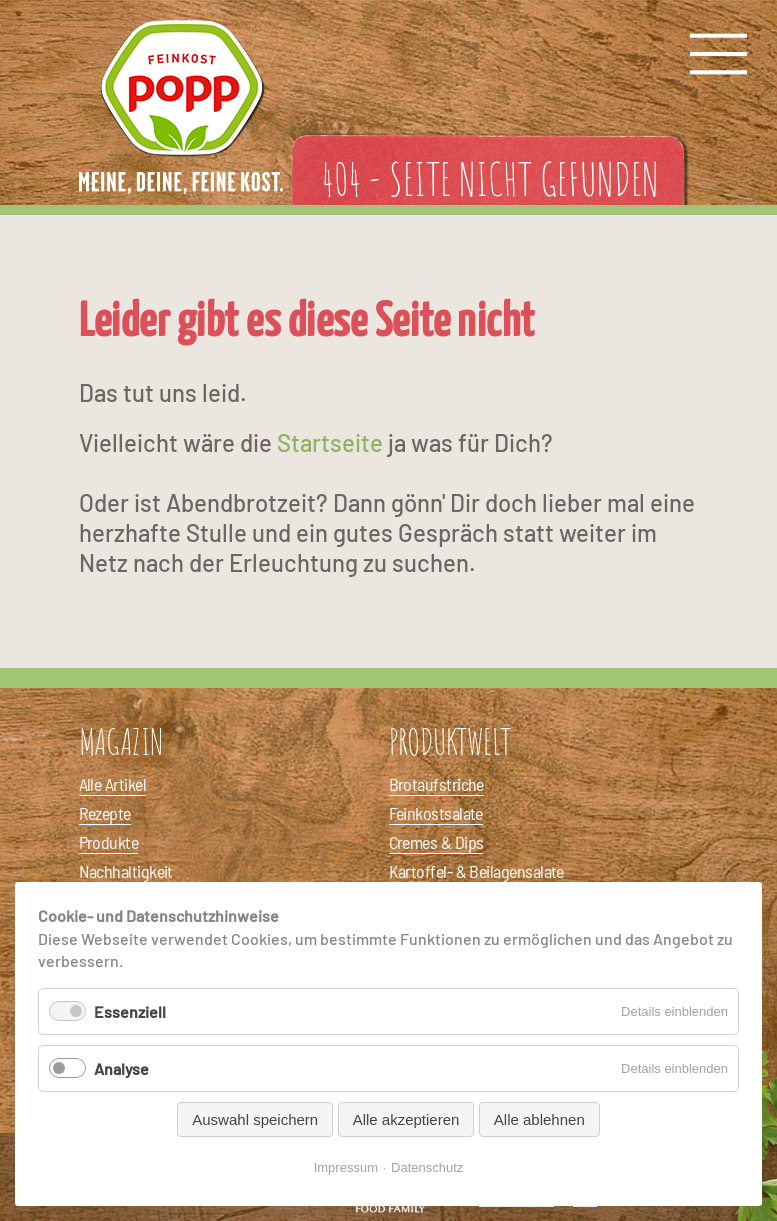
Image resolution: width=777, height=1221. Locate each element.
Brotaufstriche (436, 784)
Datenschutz (427, 1167)
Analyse (121, 1068)
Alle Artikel (113, 784)
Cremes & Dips (436, 842)
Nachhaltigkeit (126, 871)
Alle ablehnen (539, 1119)
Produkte (109, 842)
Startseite (330, 442)
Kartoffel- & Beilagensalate (476, 871)
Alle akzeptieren (406, 1119)
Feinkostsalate (436, 813)
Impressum (346, 1167)
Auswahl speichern (255, 1119)
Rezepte (105, 813)
